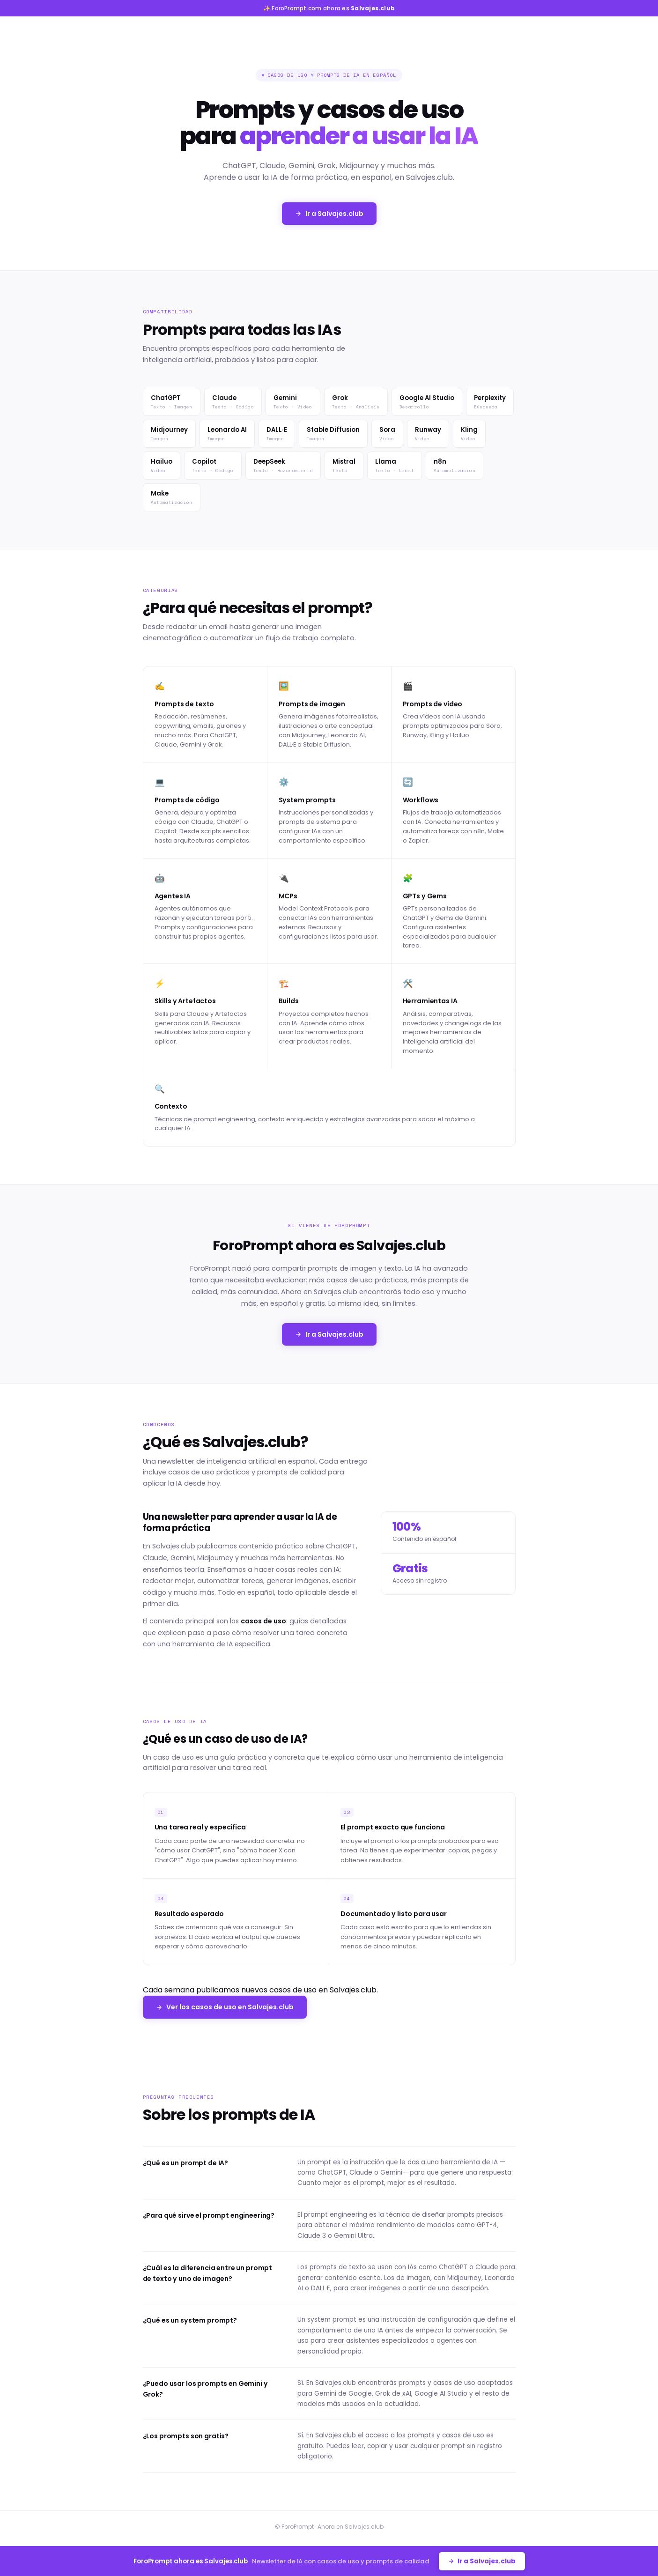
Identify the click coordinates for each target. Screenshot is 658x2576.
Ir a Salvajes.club (329, 213)
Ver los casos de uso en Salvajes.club (225, 2007)
